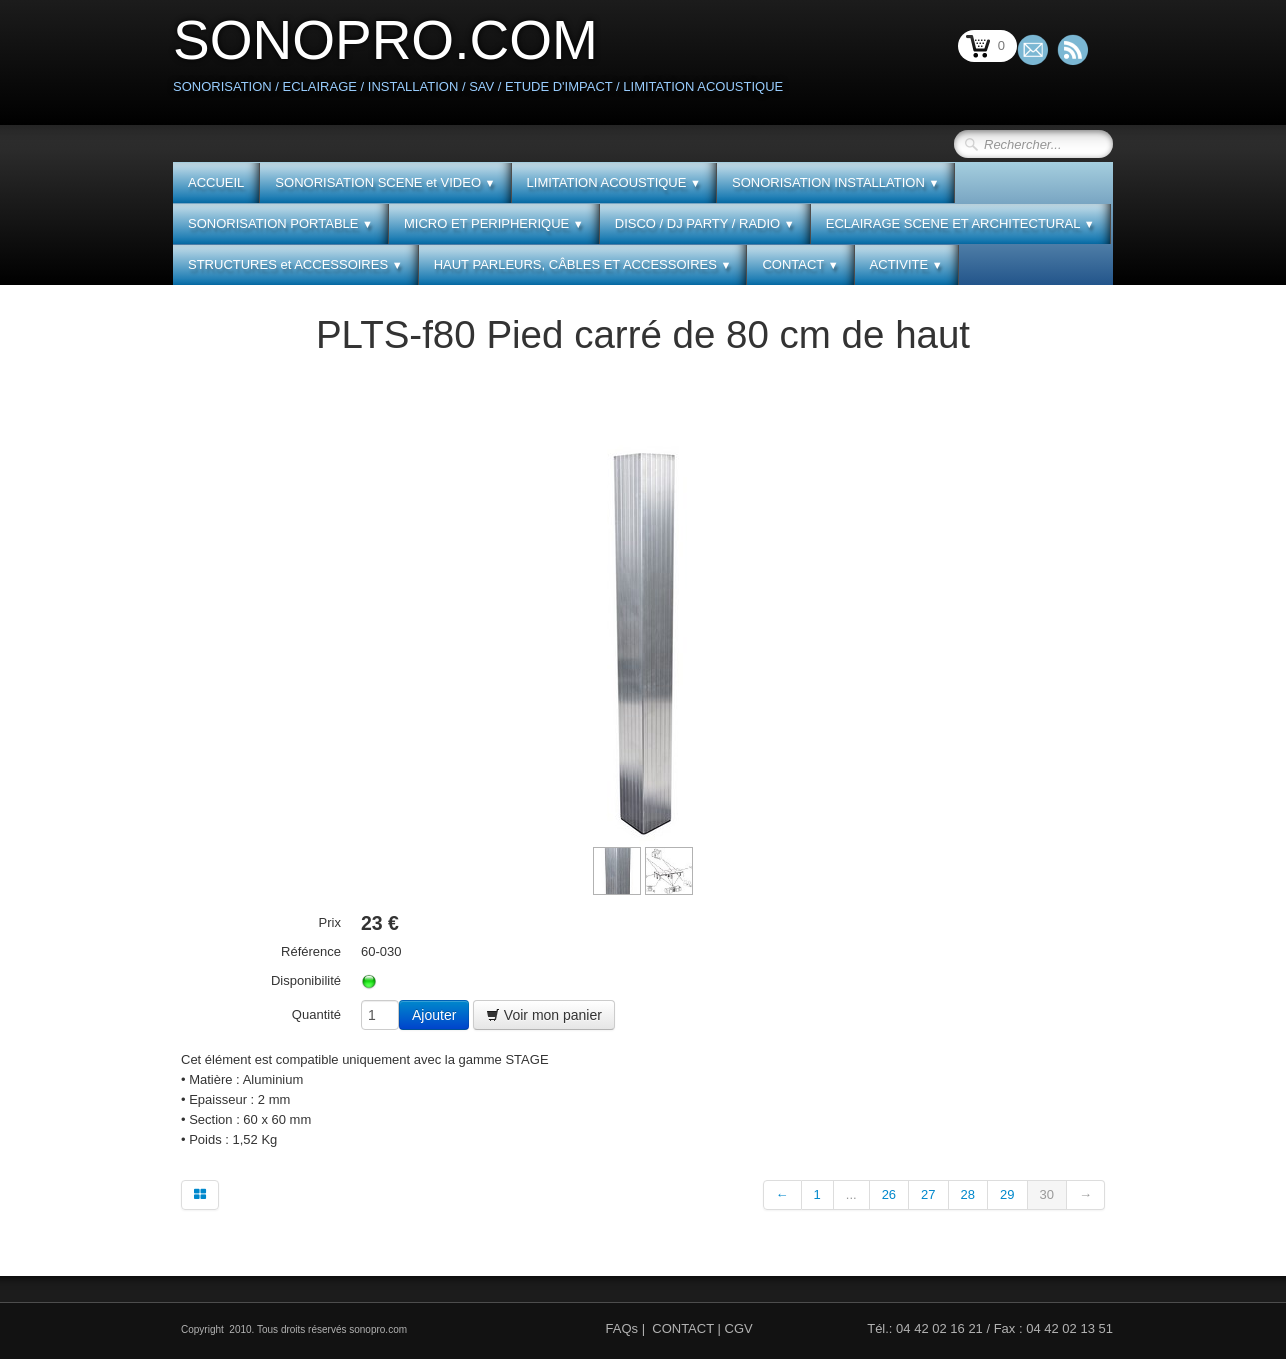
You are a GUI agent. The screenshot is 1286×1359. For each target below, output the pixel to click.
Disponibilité (306, 980)
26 (889, 1194)
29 (1007, 1194)
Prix (330, 922)
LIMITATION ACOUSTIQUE (614, 182)
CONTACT (800, 264)
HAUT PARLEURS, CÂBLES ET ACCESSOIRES (583, 264)
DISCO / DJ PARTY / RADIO (705, 223)
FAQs (622, 1328)
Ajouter (434, 1015)
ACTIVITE (906, 264)
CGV (739, 1328)
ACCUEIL (216, 182)
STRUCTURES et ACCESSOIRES (295, 264)
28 (968, 1194)
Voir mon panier (544, 1015)
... (851, 1194)
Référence (311, 951)
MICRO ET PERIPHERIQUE (494, 223)
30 (1047, 1194)
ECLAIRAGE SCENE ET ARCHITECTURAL (960, 223)
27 (928, 1194)
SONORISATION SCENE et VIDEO (385, 182)
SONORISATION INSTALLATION (835, 182)
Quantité (316, 1014)
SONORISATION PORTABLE (280, 223)
